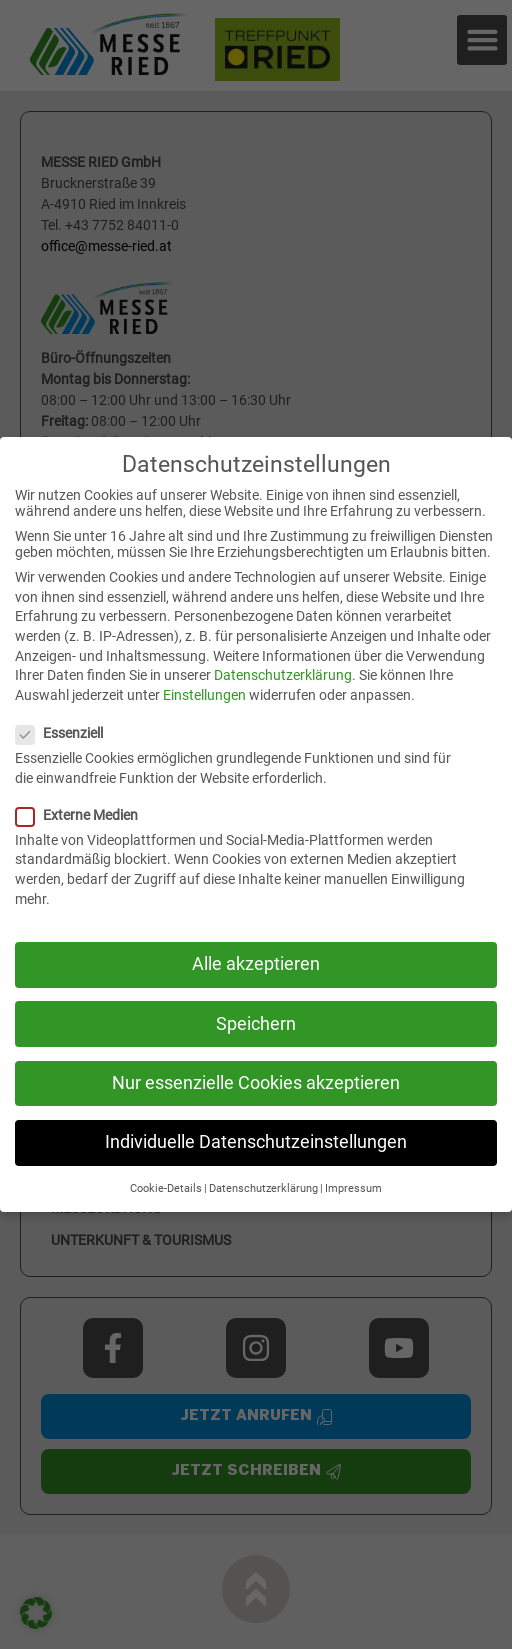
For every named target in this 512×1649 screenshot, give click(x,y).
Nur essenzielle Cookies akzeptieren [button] (256, 1083)
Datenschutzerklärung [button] (263, 1188)
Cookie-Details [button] (166, 1188)
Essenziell (67, 733)
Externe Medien (85, 815)
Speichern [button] (256, 1024)
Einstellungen (204, 695)
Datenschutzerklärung (283, 675)
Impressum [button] (353, 1188)
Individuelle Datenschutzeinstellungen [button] (256, 1142)
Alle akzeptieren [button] (256, 964)
